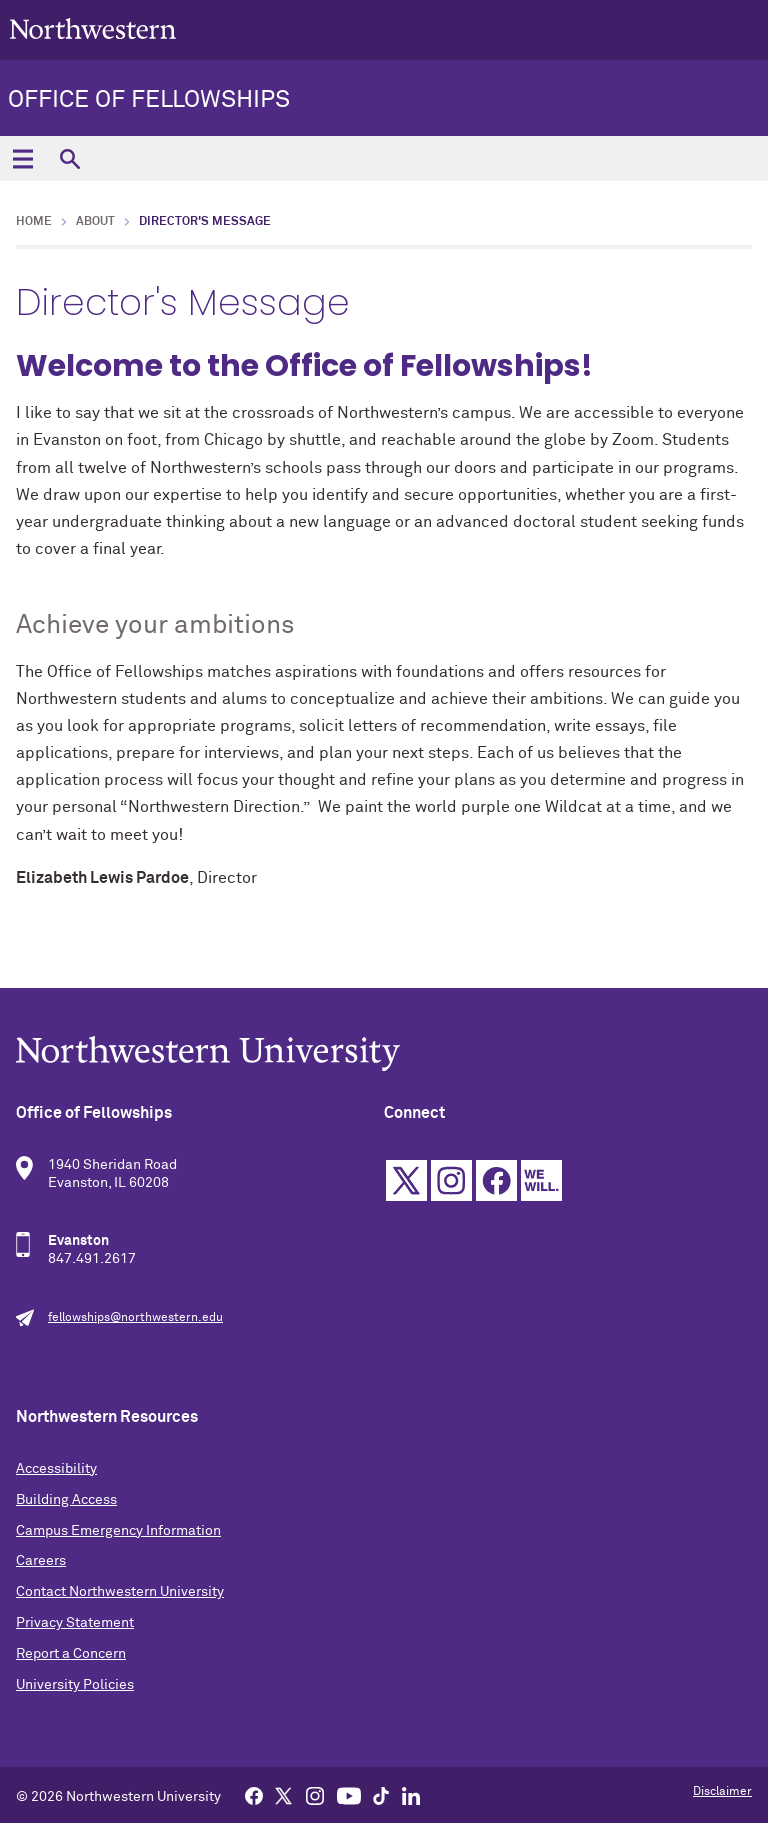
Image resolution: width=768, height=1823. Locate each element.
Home (34, 222)
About (95, 222)
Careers (41, 1561)
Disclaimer (722, 1792)
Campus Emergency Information (118, 1531)
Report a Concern (71, 1654)
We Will (541, 1180)
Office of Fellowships (149, 100)
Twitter (406, 1180)
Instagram (451, 1180)
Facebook (496, 1180)
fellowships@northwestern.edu (135, 1318)
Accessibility (56, 1469)
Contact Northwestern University (120, 1592)
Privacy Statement (75, 1623)
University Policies (75, 1685)
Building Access (66, 1500)
